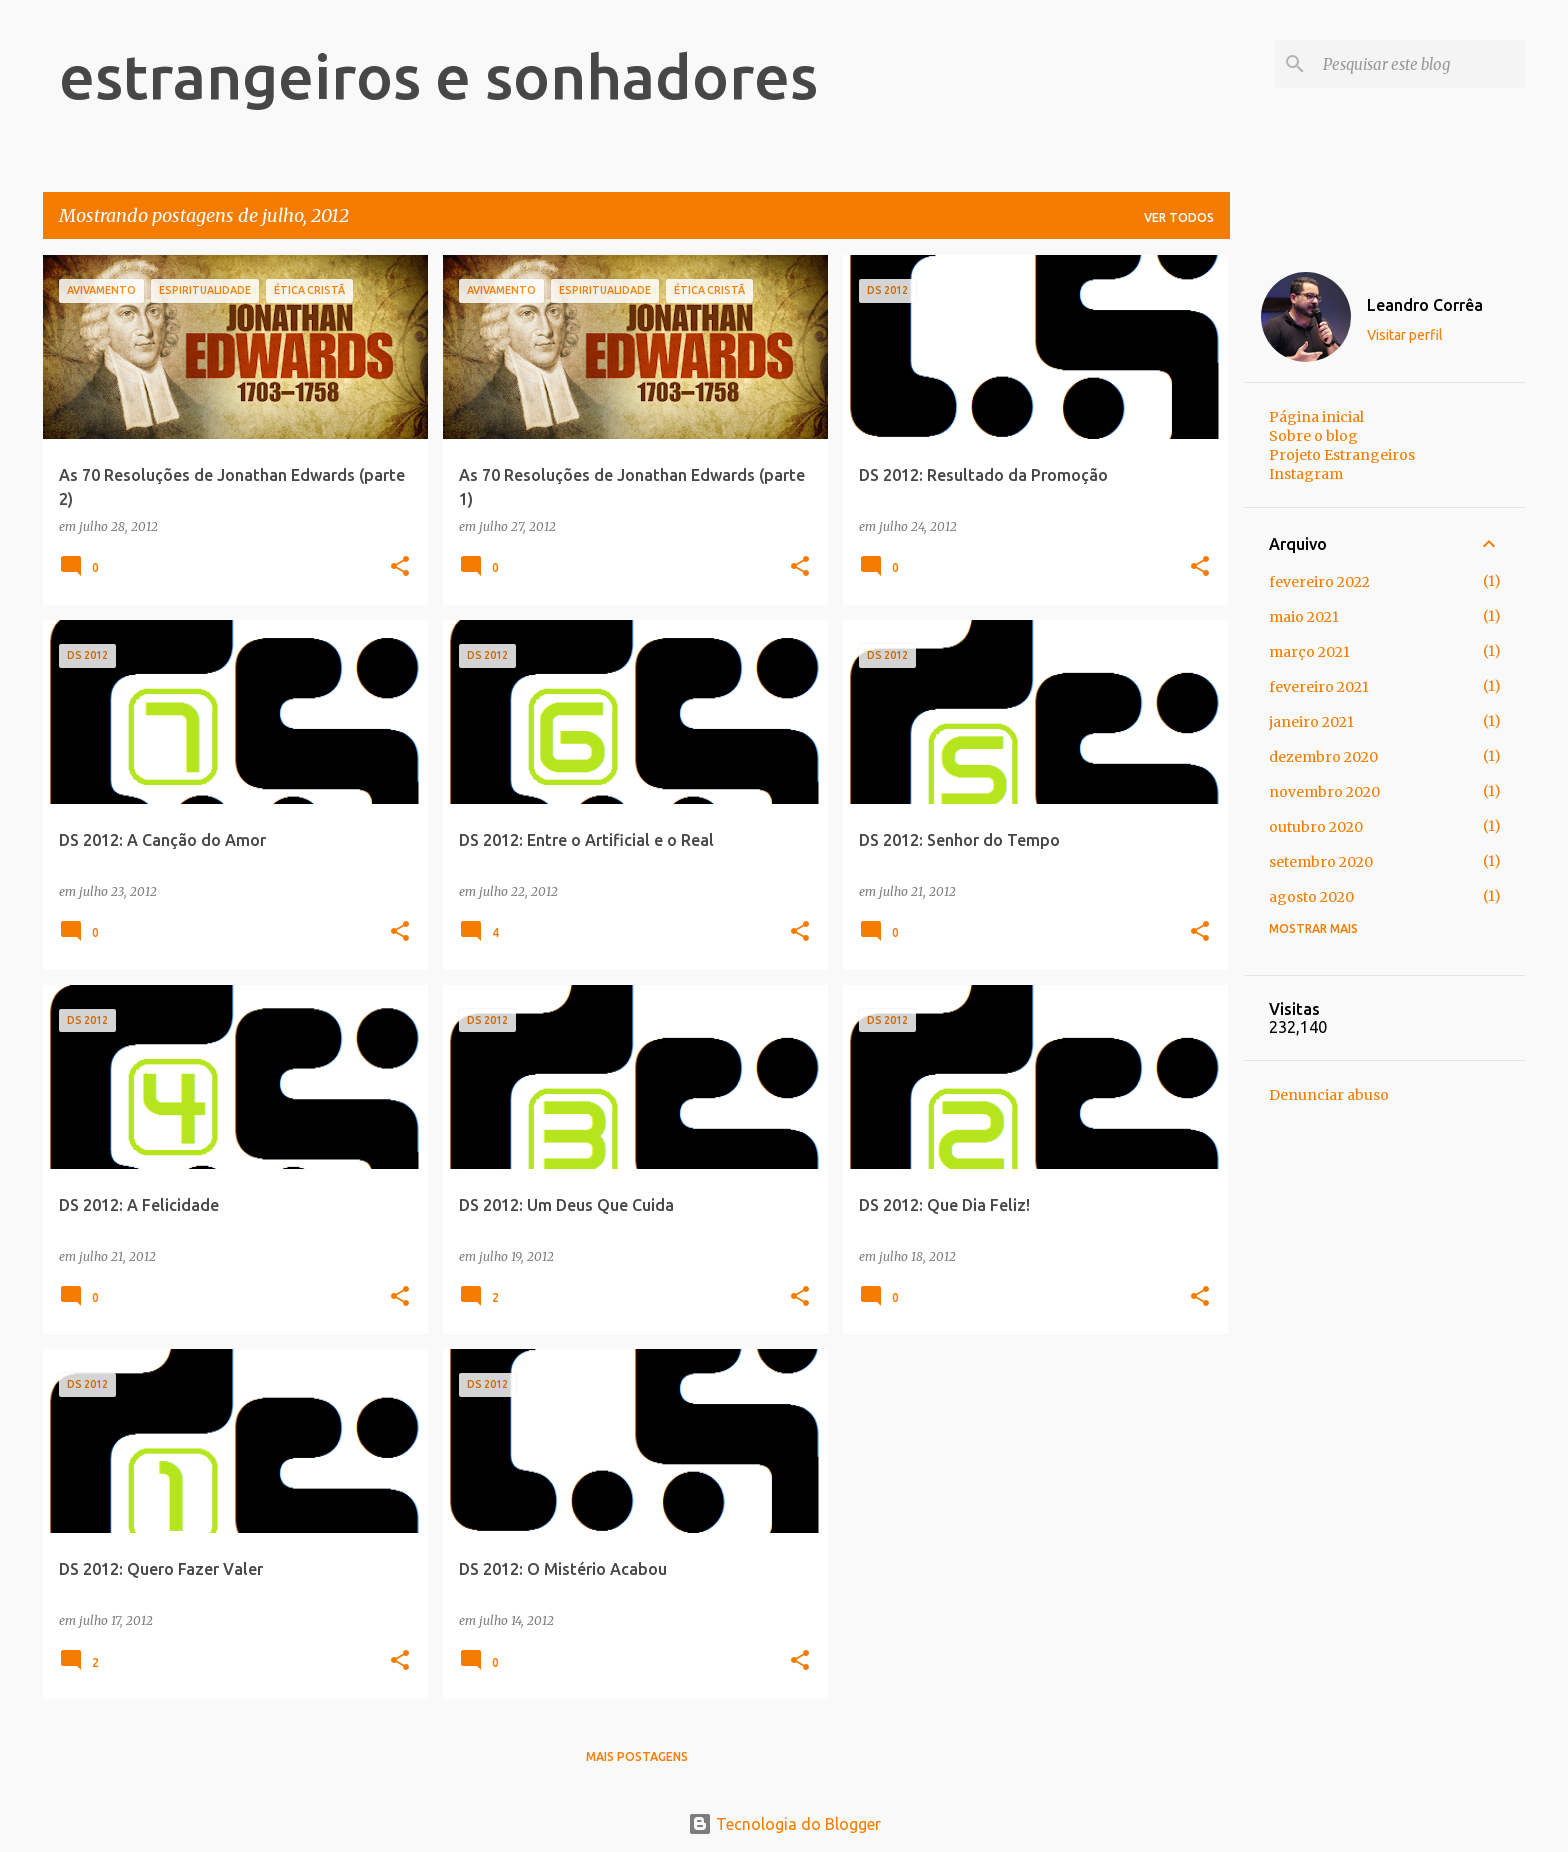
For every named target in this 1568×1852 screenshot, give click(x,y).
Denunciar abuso (1329, 1095)
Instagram (1306, 474)
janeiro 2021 (1311, 722)
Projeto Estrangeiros (1342, 455)
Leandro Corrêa (1425, 305)
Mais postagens (637, 1756)
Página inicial (1316, 417)
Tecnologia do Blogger (784, 1824)
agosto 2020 (1311, 897)
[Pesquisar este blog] (1420, 64)
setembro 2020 (1321, 862)
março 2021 (1309, 652)
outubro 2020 (1316, 827)
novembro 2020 (1324, 792)
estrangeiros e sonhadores (438, 76)
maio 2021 (1304, 617)
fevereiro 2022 (1319, 582)
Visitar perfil (1405, 335)
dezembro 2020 (1323, 757)
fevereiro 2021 (1319, 687)
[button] (400, 567)
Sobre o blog (1313, 436)
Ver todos (1179, 217)
